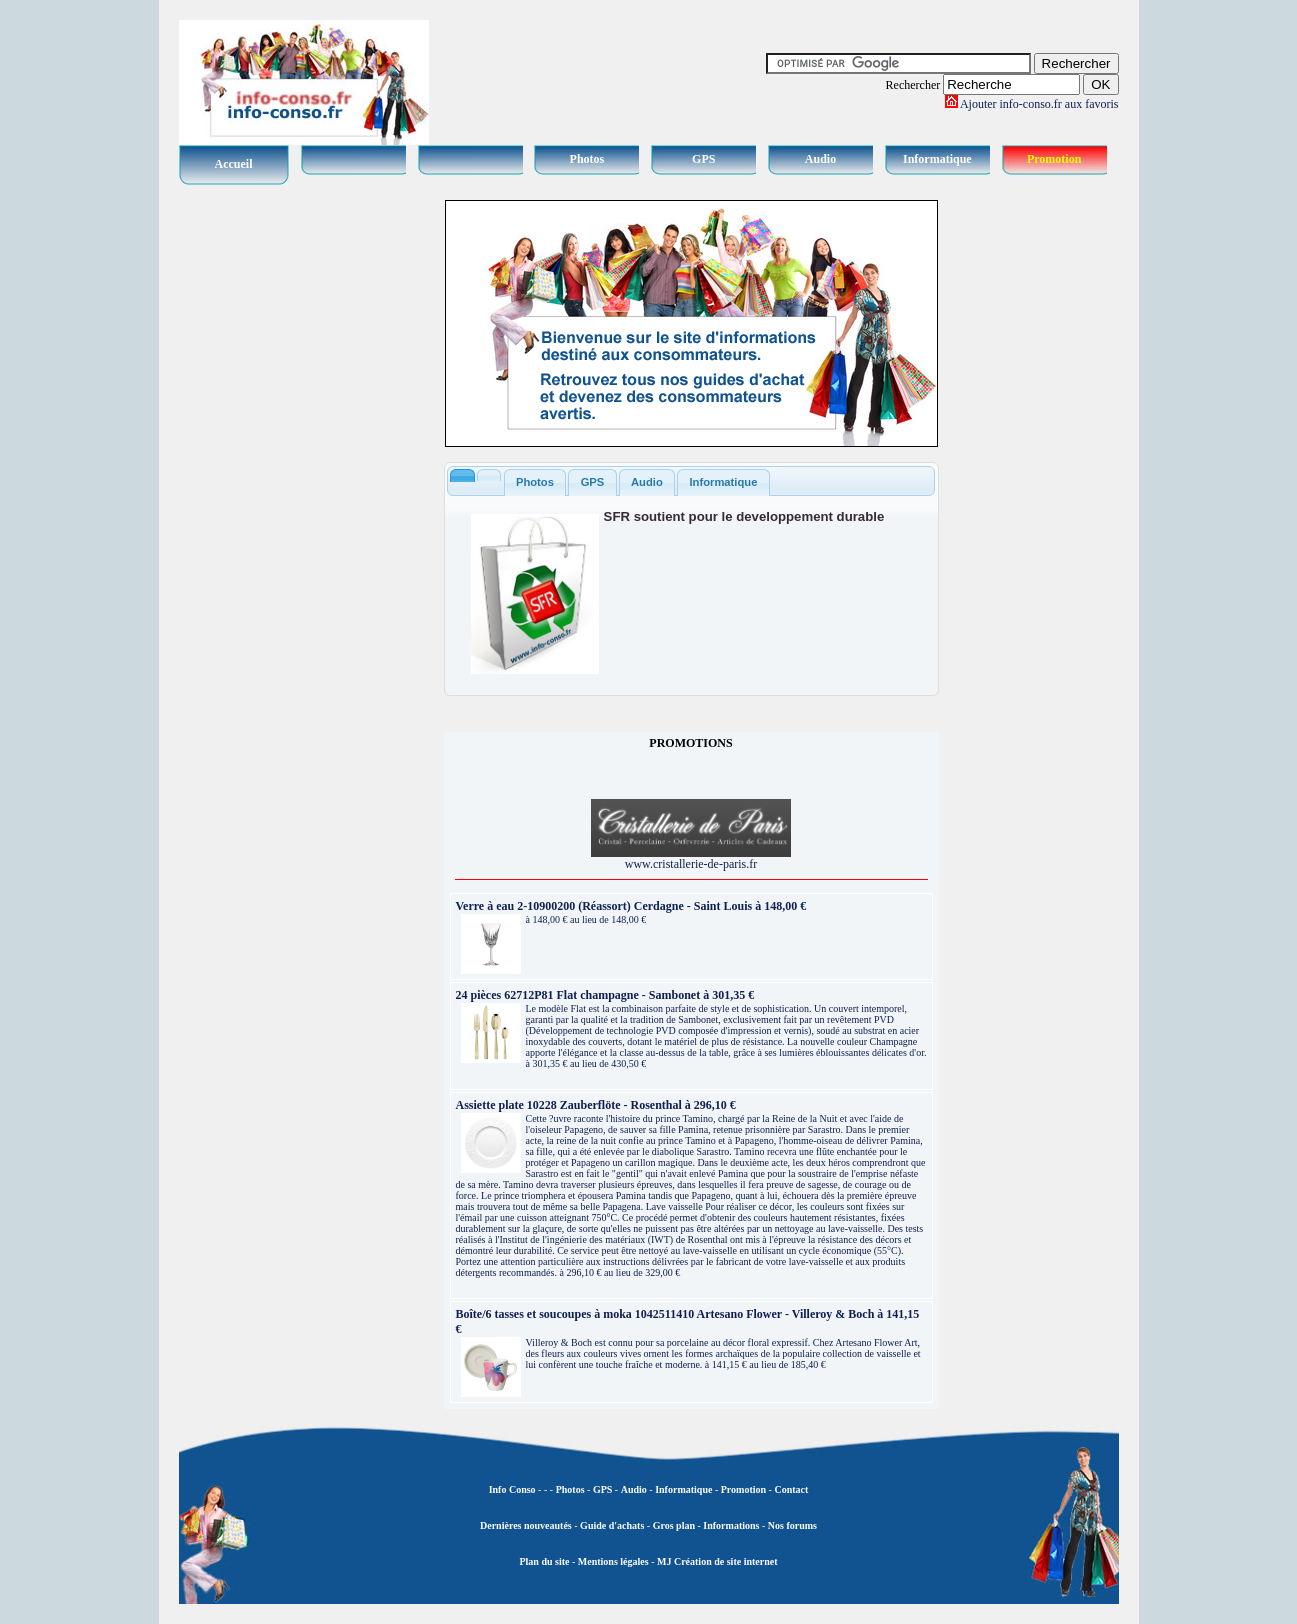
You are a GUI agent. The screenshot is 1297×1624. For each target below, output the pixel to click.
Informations (731, 1525)
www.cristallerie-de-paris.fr (691, 858)
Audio (820, 159)
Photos (587, 159)
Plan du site (544, 1561)
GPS (703, 159)
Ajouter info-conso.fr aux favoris (1039, 104)
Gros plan (674, 1525)
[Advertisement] (1039, 500)
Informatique (937, 159)
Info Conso (512, 1489)
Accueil (234, 164)
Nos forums (792, 1525)
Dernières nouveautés (526, 1525)
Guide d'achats (612, 1525)
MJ (664, 1561)
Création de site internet (724, 1561)
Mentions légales (613, 1561)
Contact (791, 1489)
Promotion (1054, 159)
